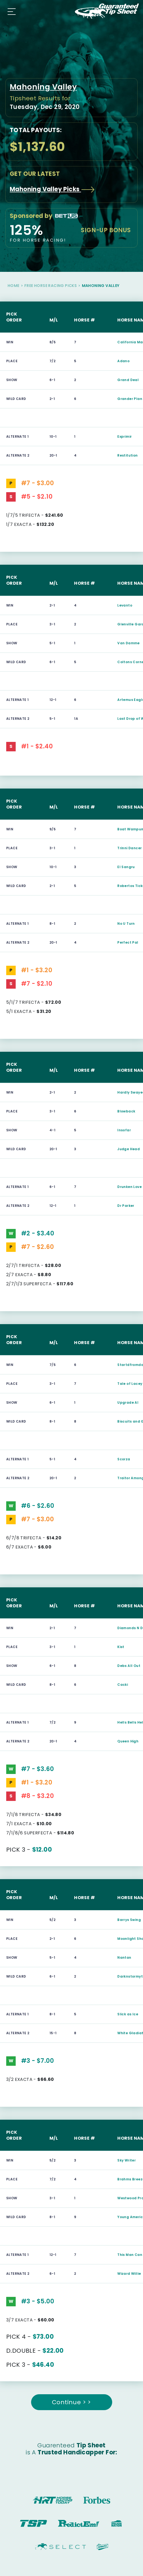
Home (13, 285)
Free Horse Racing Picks (50, 285)
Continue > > (71, 2402)
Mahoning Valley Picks (52, 189)
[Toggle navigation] (10, 11)
